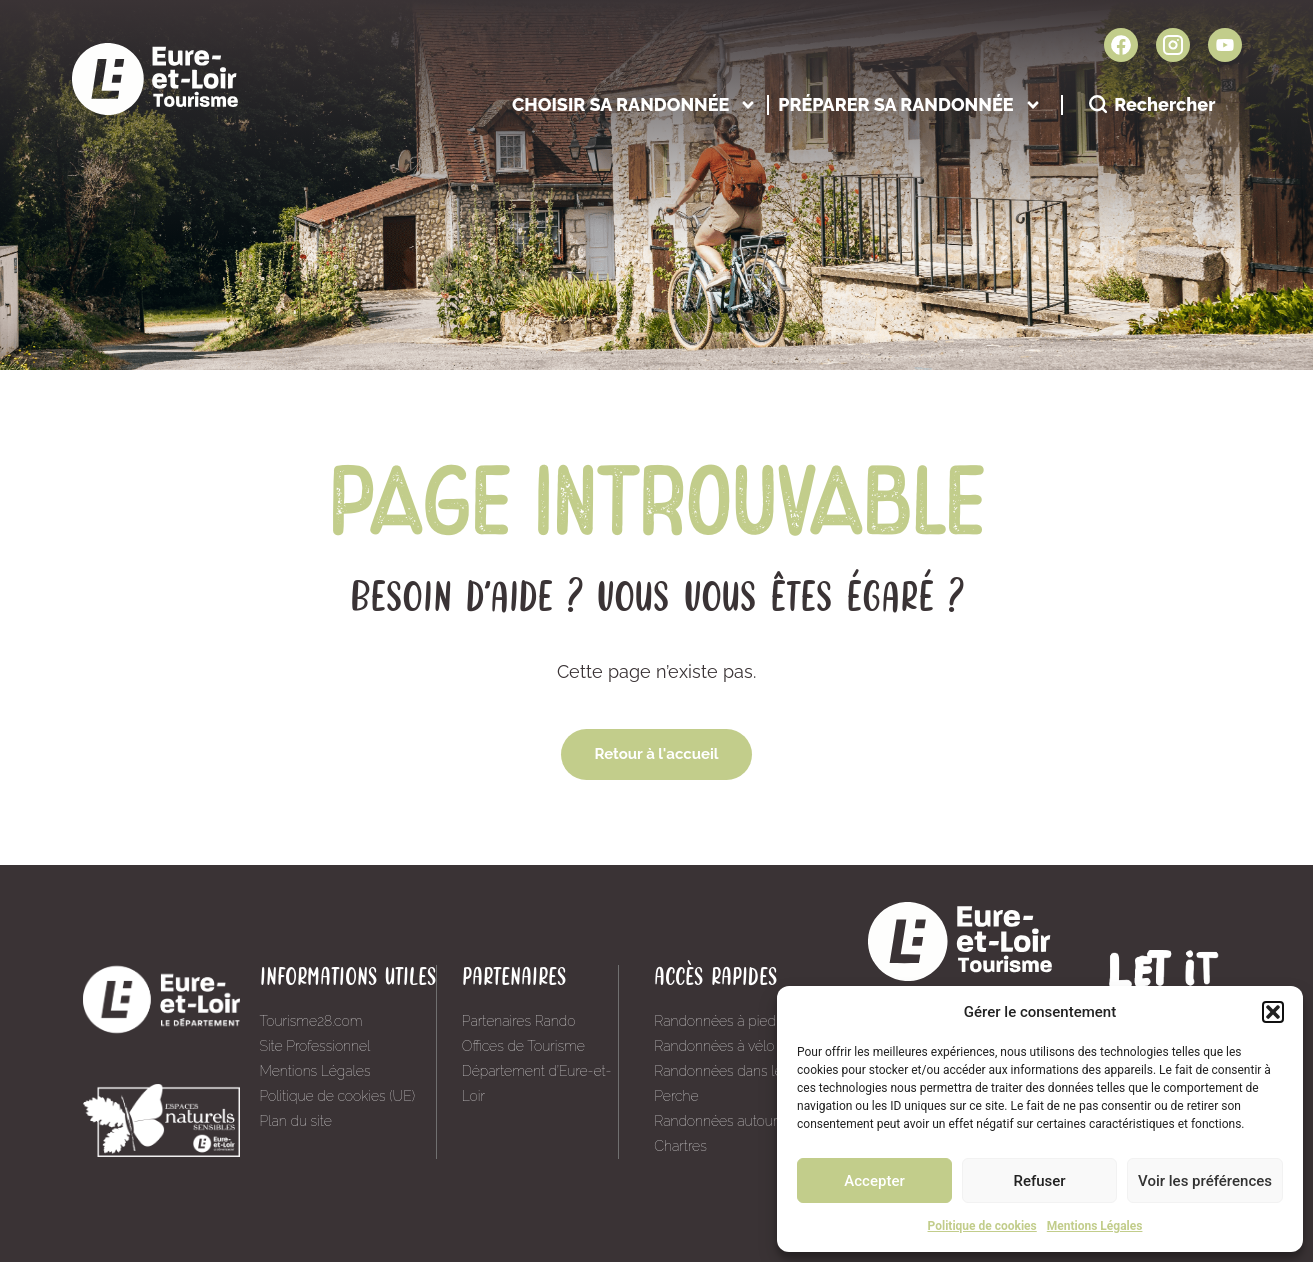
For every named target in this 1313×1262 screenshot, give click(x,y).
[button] (1273, 1012)
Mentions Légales (1095, 1226)
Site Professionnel (315, 1046)
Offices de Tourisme (523, 1046)
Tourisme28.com (311, 1021)
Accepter (874, 1181)
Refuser (1039, 1181)
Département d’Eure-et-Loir (537, 1083)
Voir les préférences (1205, 1181)
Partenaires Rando (519, 1021)
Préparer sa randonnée (909, 104)
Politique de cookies (982, 1226)
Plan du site (296, 1121)
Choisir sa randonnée (634, 104)
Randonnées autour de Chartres (725, 1133)
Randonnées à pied (715, 1021)
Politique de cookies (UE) (338, 1096)
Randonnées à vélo (714, 1046)
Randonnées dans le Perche (718, 1083)
